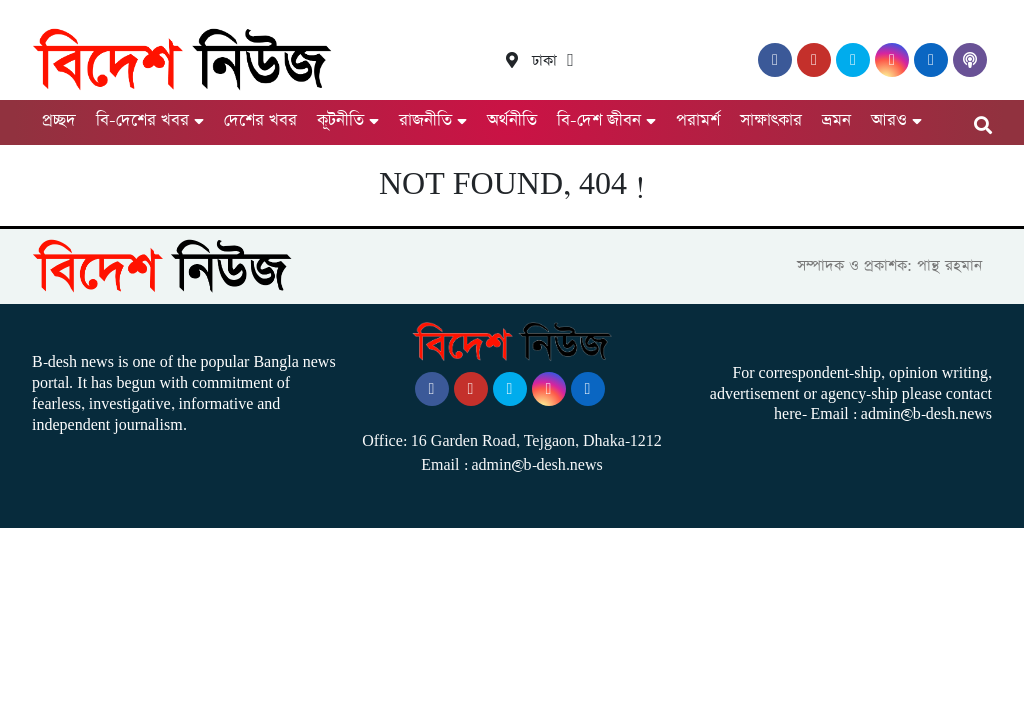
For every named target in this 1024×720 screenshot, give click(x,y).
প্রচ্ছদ (59, 120)
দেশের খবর (260, 120)
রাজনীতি (425, 120)
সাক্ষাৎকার (771, 120)
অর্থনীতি (512, 120)
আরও (889, 120)
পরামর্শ (698, 120)
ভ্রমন (836, 120)
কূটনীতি (340, 120)
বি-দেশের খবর (142, 120)
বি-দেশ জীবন (599, 120)
